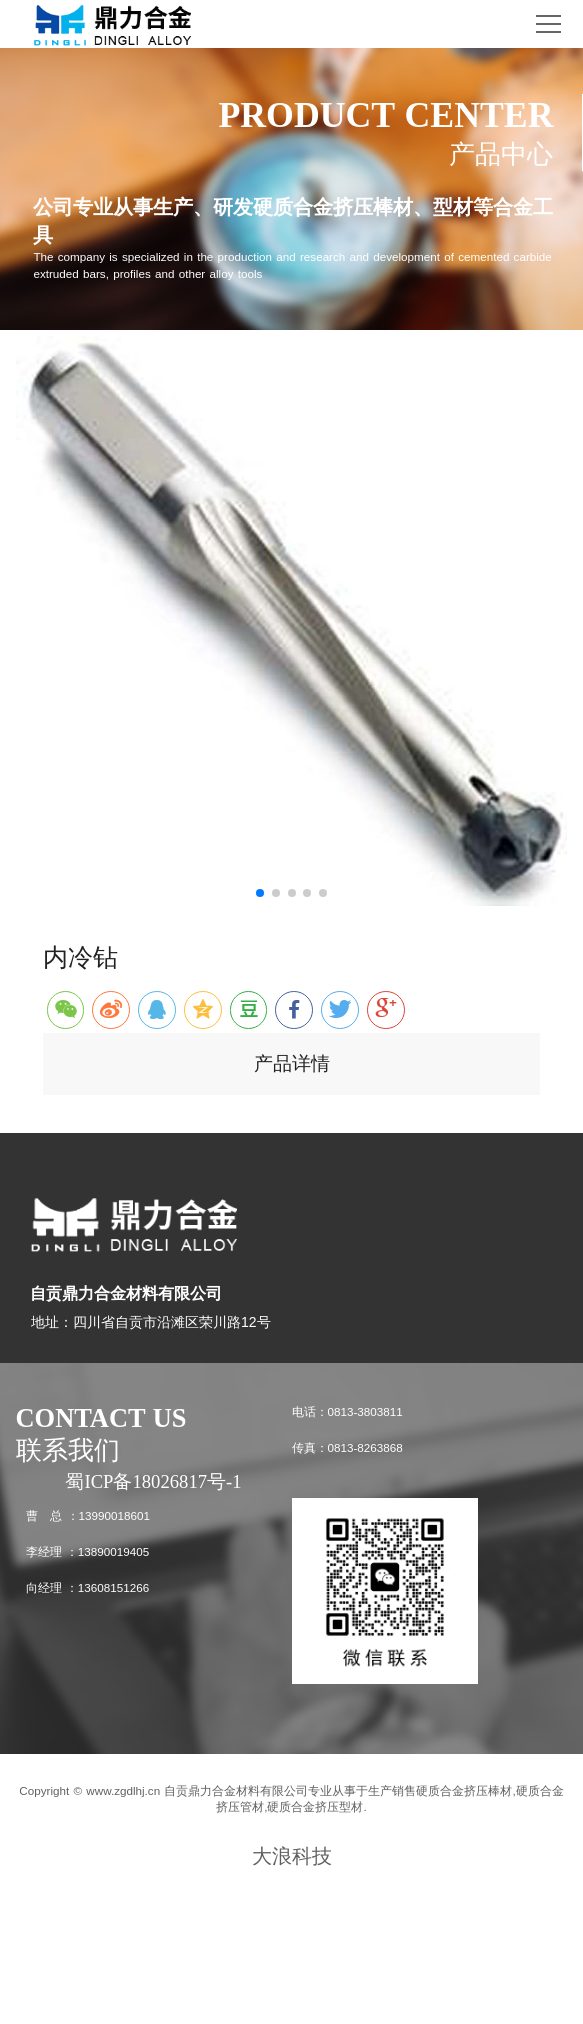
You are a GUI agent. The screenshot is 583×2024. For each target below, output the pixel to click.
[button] (260, 893)
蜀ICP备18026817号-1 (153, 1481)
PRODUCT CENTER (385, 115)
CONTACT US (101, 1418)
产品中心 (501, 154)
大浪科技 (292, 1856)
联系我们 (68, 1450)
